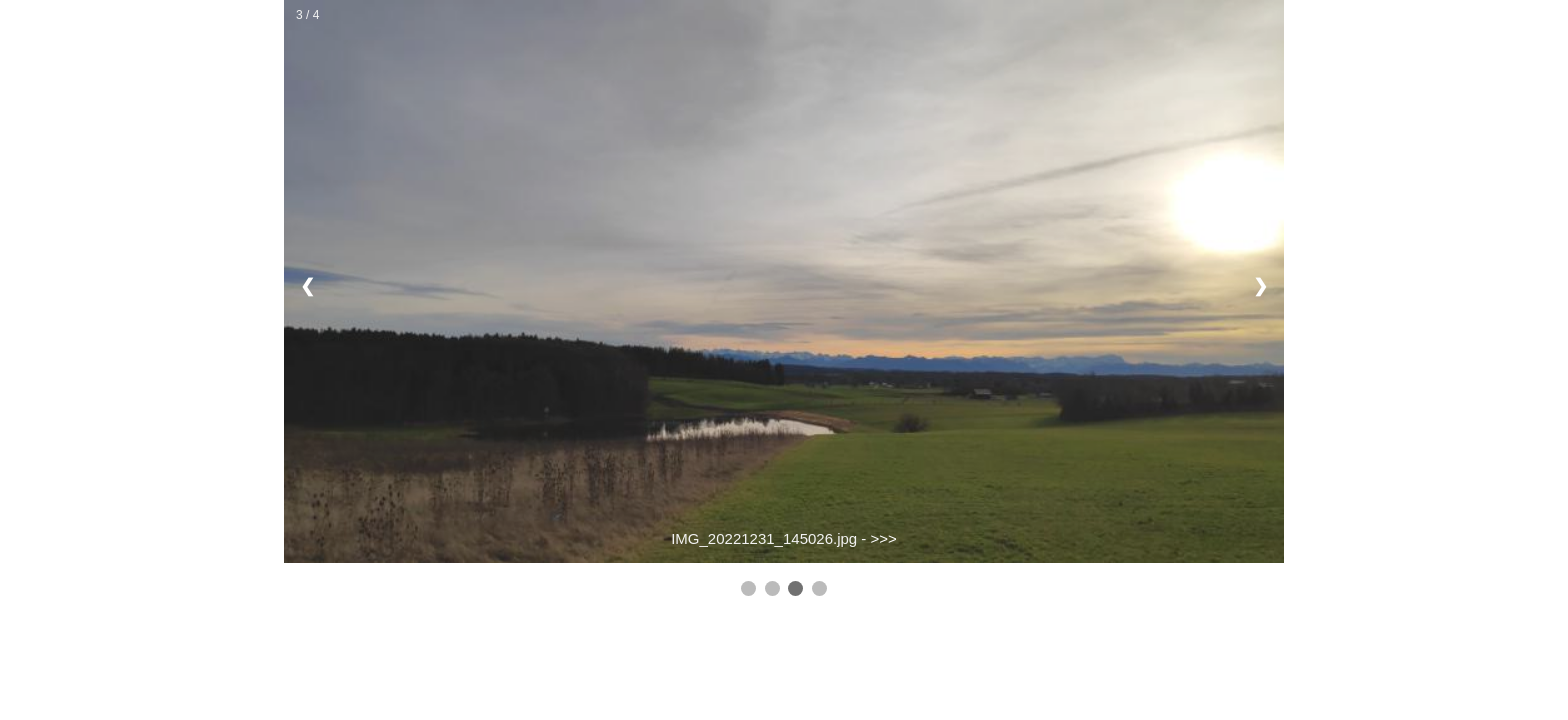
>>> (884, 538)
